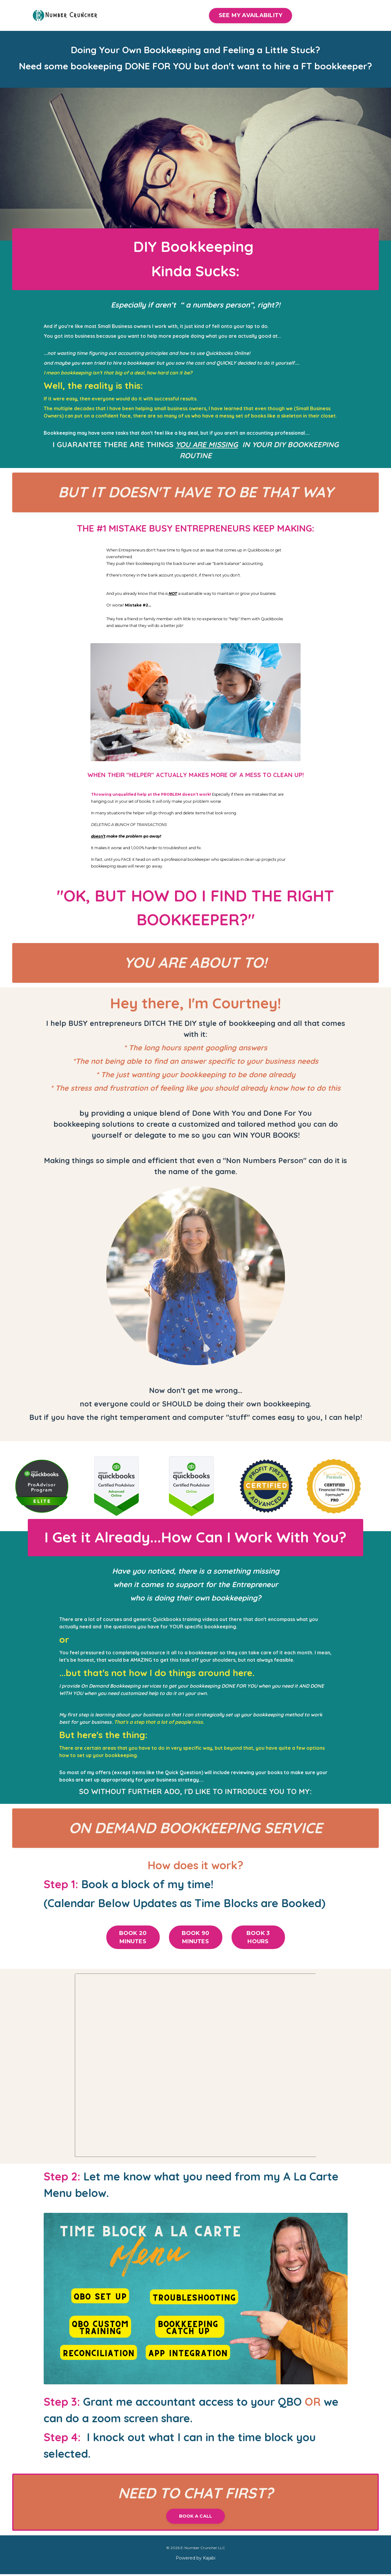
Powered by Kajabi (195, 2559)
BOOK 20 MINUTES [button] (133, 1938)
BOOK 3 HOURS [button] (258, 1938)
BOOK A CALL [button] (195, 2517)
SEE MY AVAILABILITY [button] (251, 15)
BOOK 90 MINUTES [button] (196, 1938)
